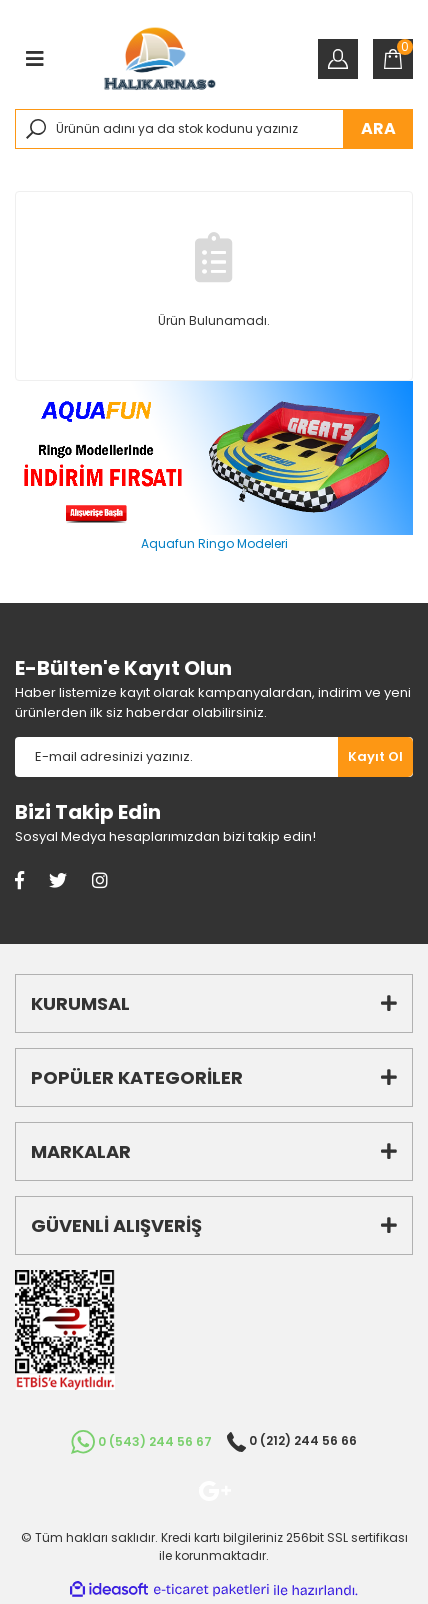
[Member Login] (338, 59)
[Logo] (159, 59)
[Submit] (375, 757)
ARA (378, 128)
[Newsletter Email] (176, 757)
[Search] (214, 129)
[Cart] (393, 59)
